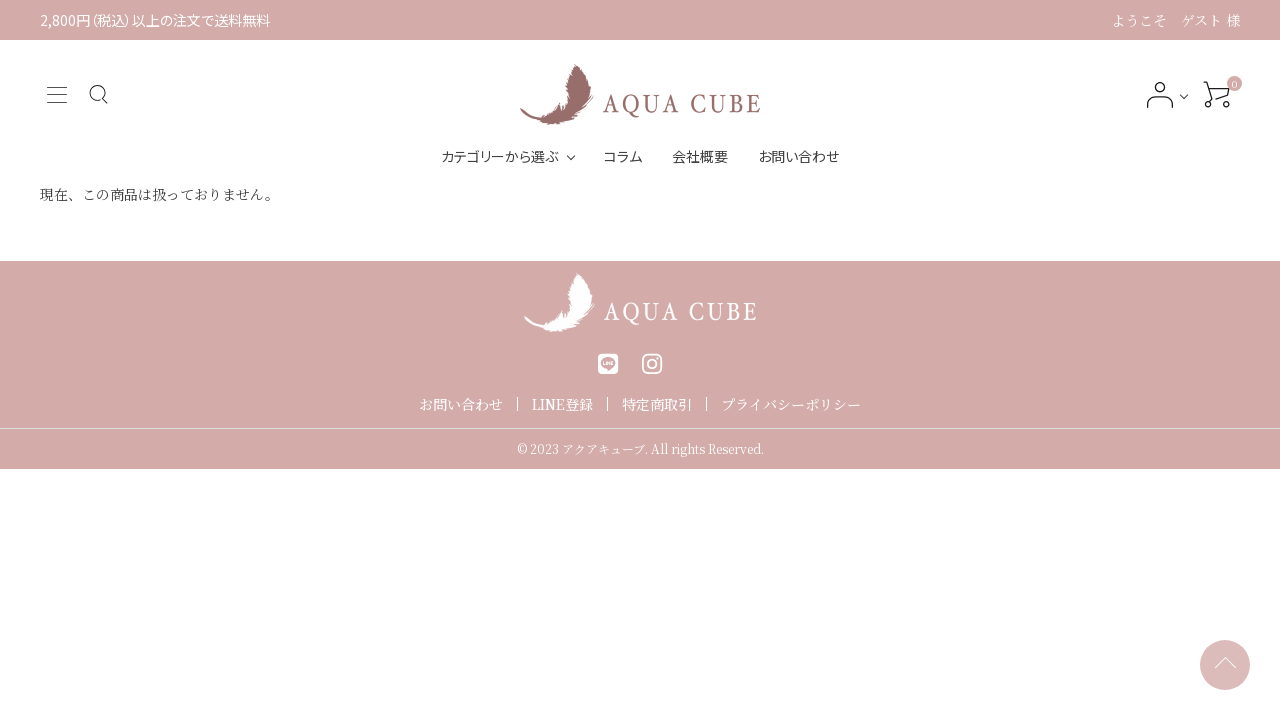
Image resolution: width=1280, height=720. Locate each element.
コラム (623, 156)
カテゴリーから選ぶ (499, 156)
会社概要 (700, 156)
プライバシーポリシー (791, 404)
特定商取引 (657, 404)
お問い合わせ (798, 156)
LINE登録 (562, 404)
